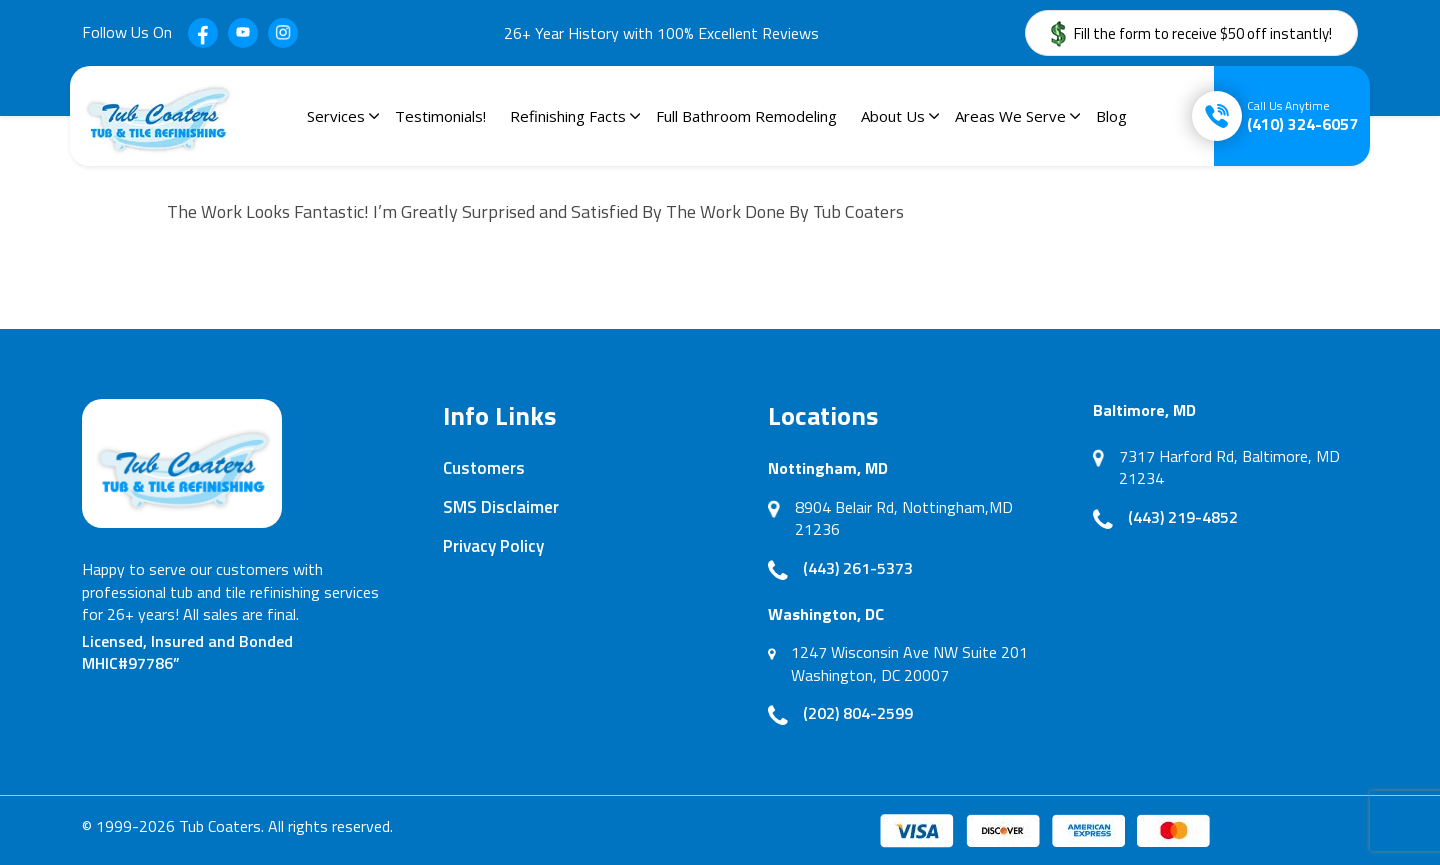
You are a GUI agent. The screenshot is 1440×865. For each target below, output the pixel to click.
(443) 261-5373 (858, 568)
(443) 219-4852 (1183, 517)
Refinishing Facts (568, 116)
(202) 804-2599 (858, 713)
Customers (484, 468)
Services (336, 116)
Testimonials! (440, 116)
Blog (1111, 116)
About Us (893, 116)
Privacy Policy (493, 546)
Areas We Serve (1010, 116)
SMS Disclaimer (501, 507)
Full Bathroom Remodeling (746, 116)
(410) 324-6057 (1302, 116)
